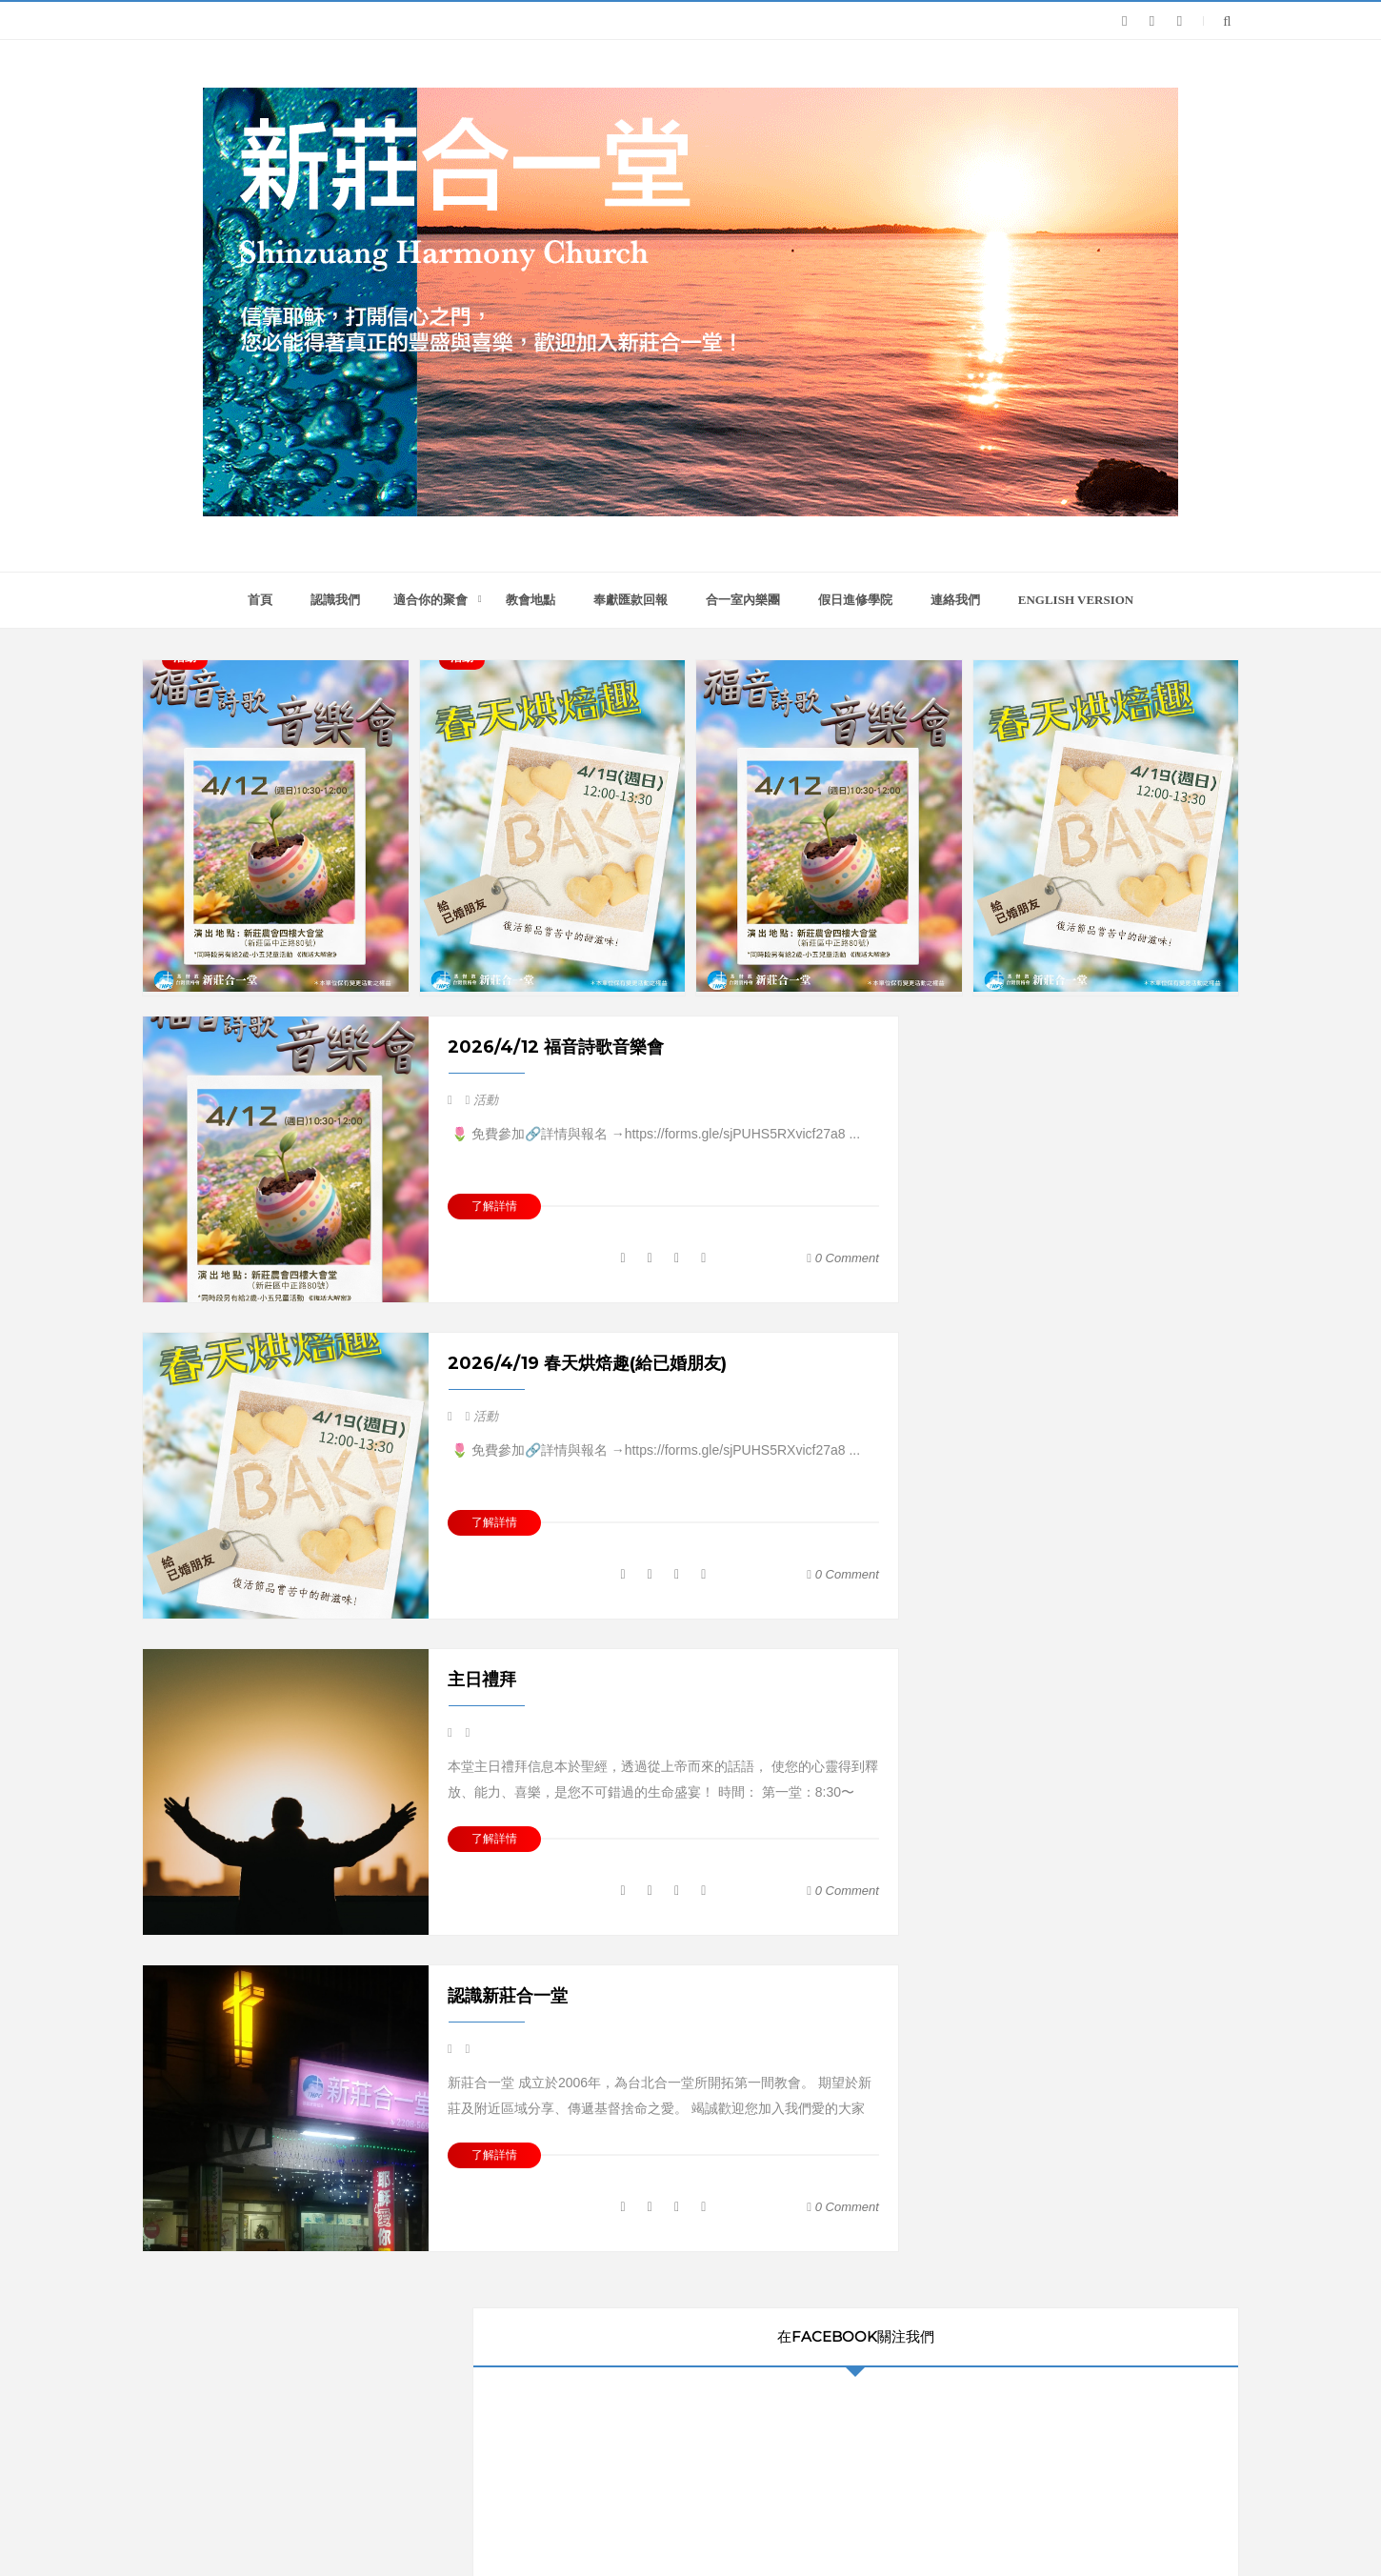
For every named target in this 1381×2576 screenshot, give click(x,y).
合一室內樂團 (743, 600)
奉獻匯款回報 (630, 600)
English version (1076, 600)
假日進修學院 (855, 600)
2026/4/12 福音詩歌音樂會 (556, 1046)
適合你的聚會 (430, 600)
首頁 (260, 600)
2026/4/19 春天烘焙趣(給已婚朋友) (587, 1363)
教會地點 (530, 600)
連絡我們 (955, 600)
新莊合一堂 (743, 2524)
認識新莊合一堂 (508, 1995)
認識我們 (335, 600)
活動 (485, 1100)
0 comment (843, 1258)
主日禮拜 (482, 1679)
